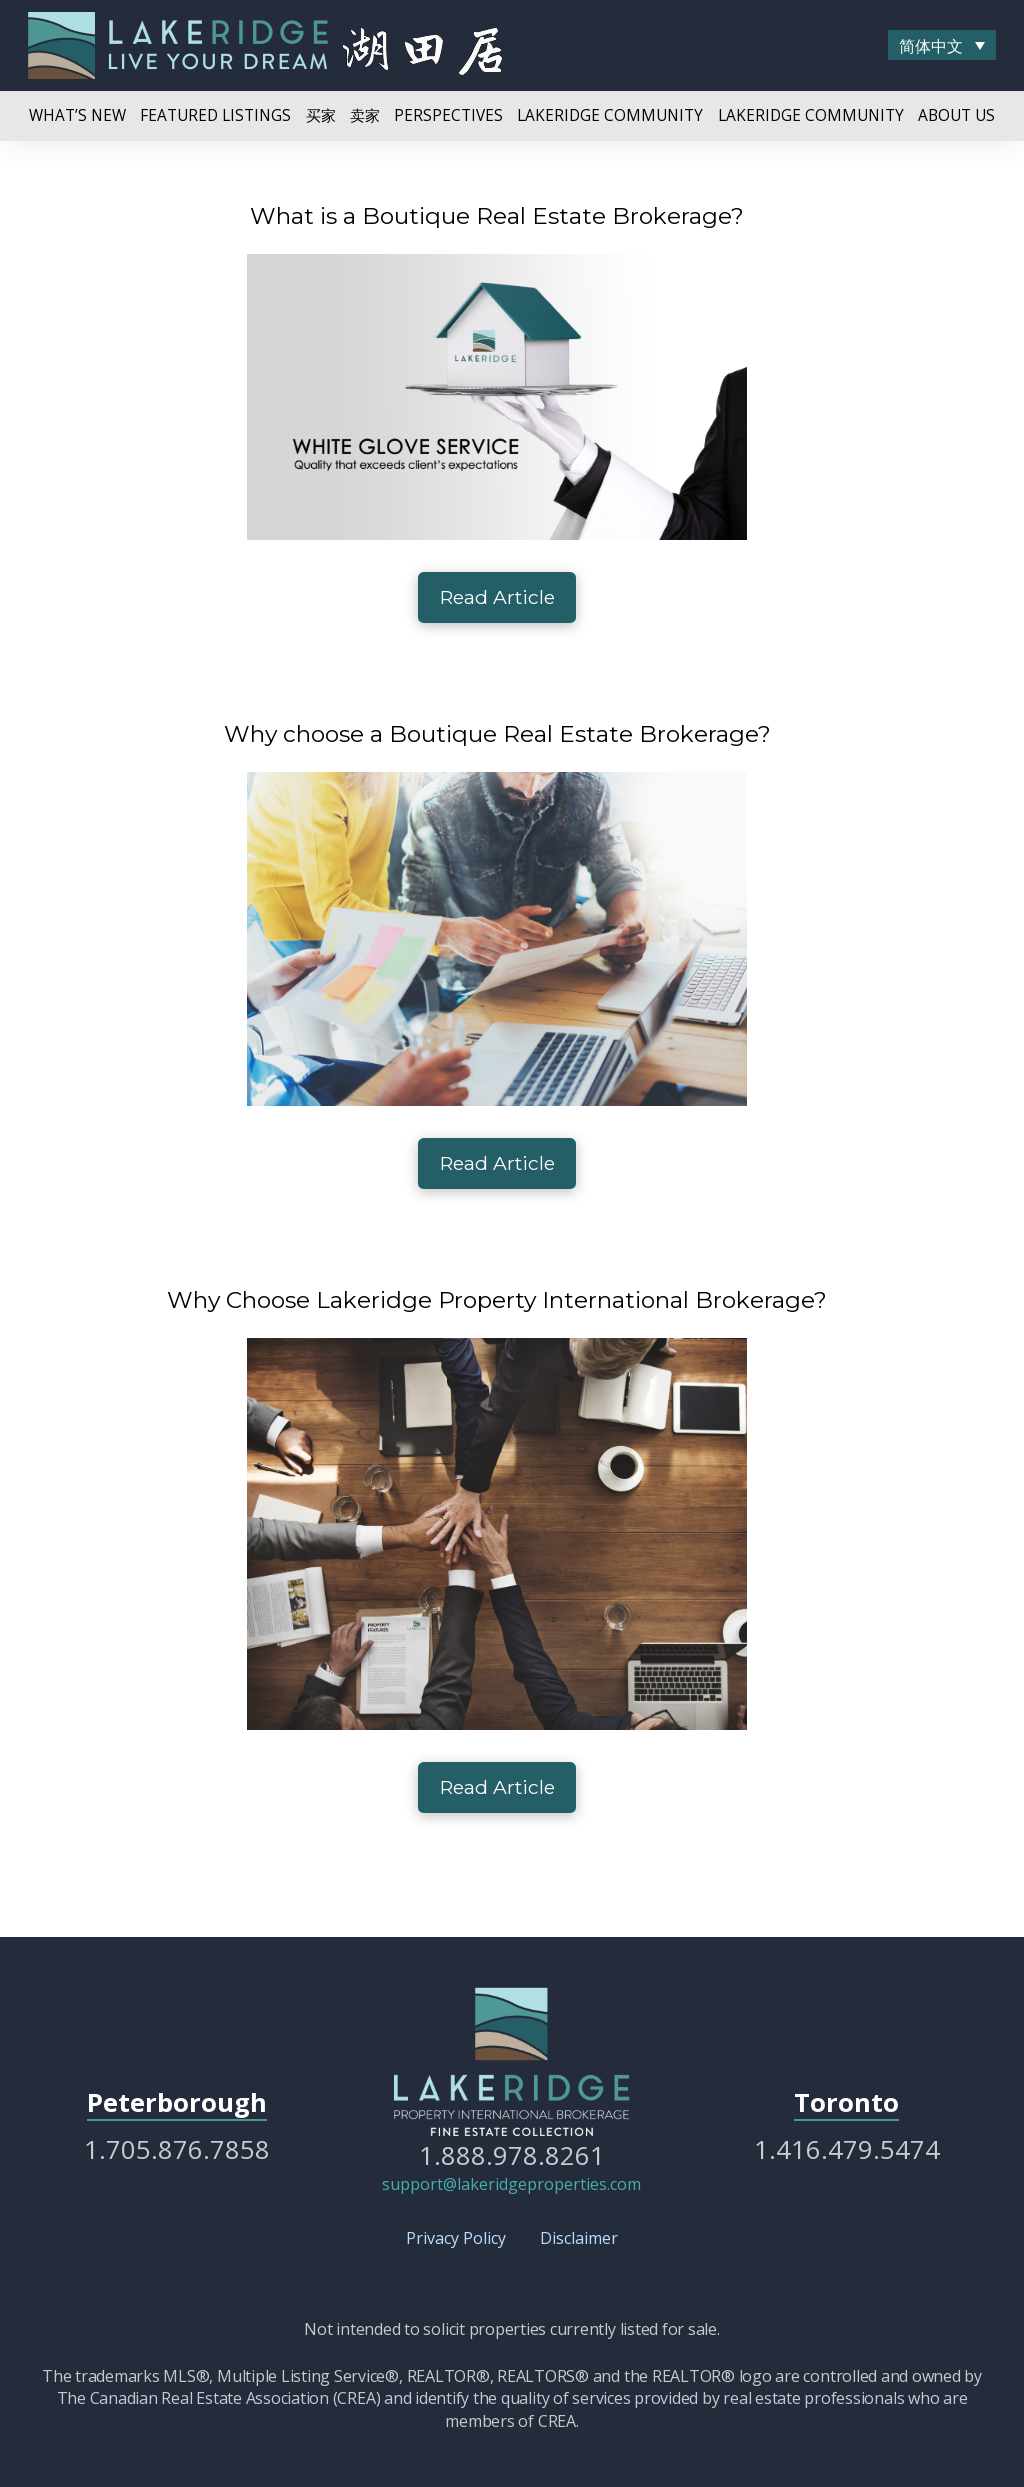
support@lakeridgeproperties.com (511, 2184)
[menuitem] (942, 45)
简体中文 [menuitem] (931, 46)
